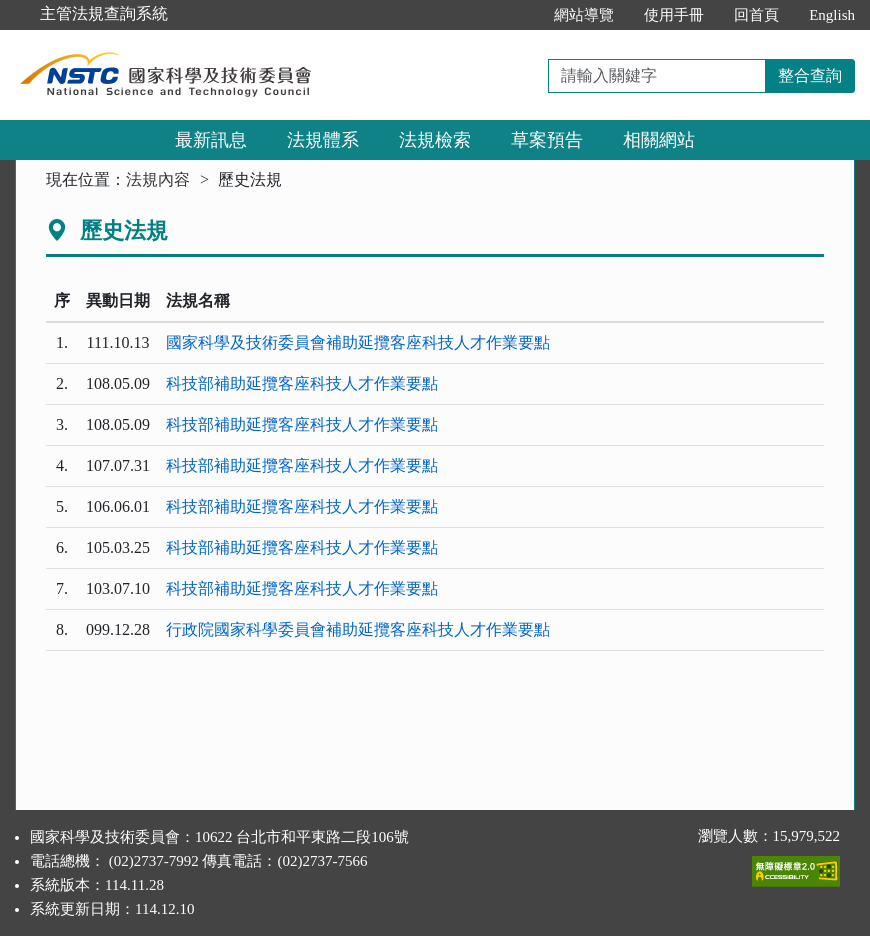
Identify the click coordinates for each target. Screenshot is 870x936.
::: (518, 15)
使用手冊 (674, 15)
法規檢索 (435, 140)
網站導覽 (584, 15)
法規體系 (323, 140)
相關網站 (659, 140)
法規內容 (158, 179)
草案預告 (547, 140)
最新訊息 (211, 140)
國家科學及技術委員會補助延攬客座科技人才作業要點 (358, 342)
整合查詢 (810, 75)
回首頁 (756, 15)
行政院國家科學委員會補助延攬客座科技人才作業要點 (358, 629)
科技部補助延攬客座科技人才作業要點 (302, 383)
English (832, 15)
